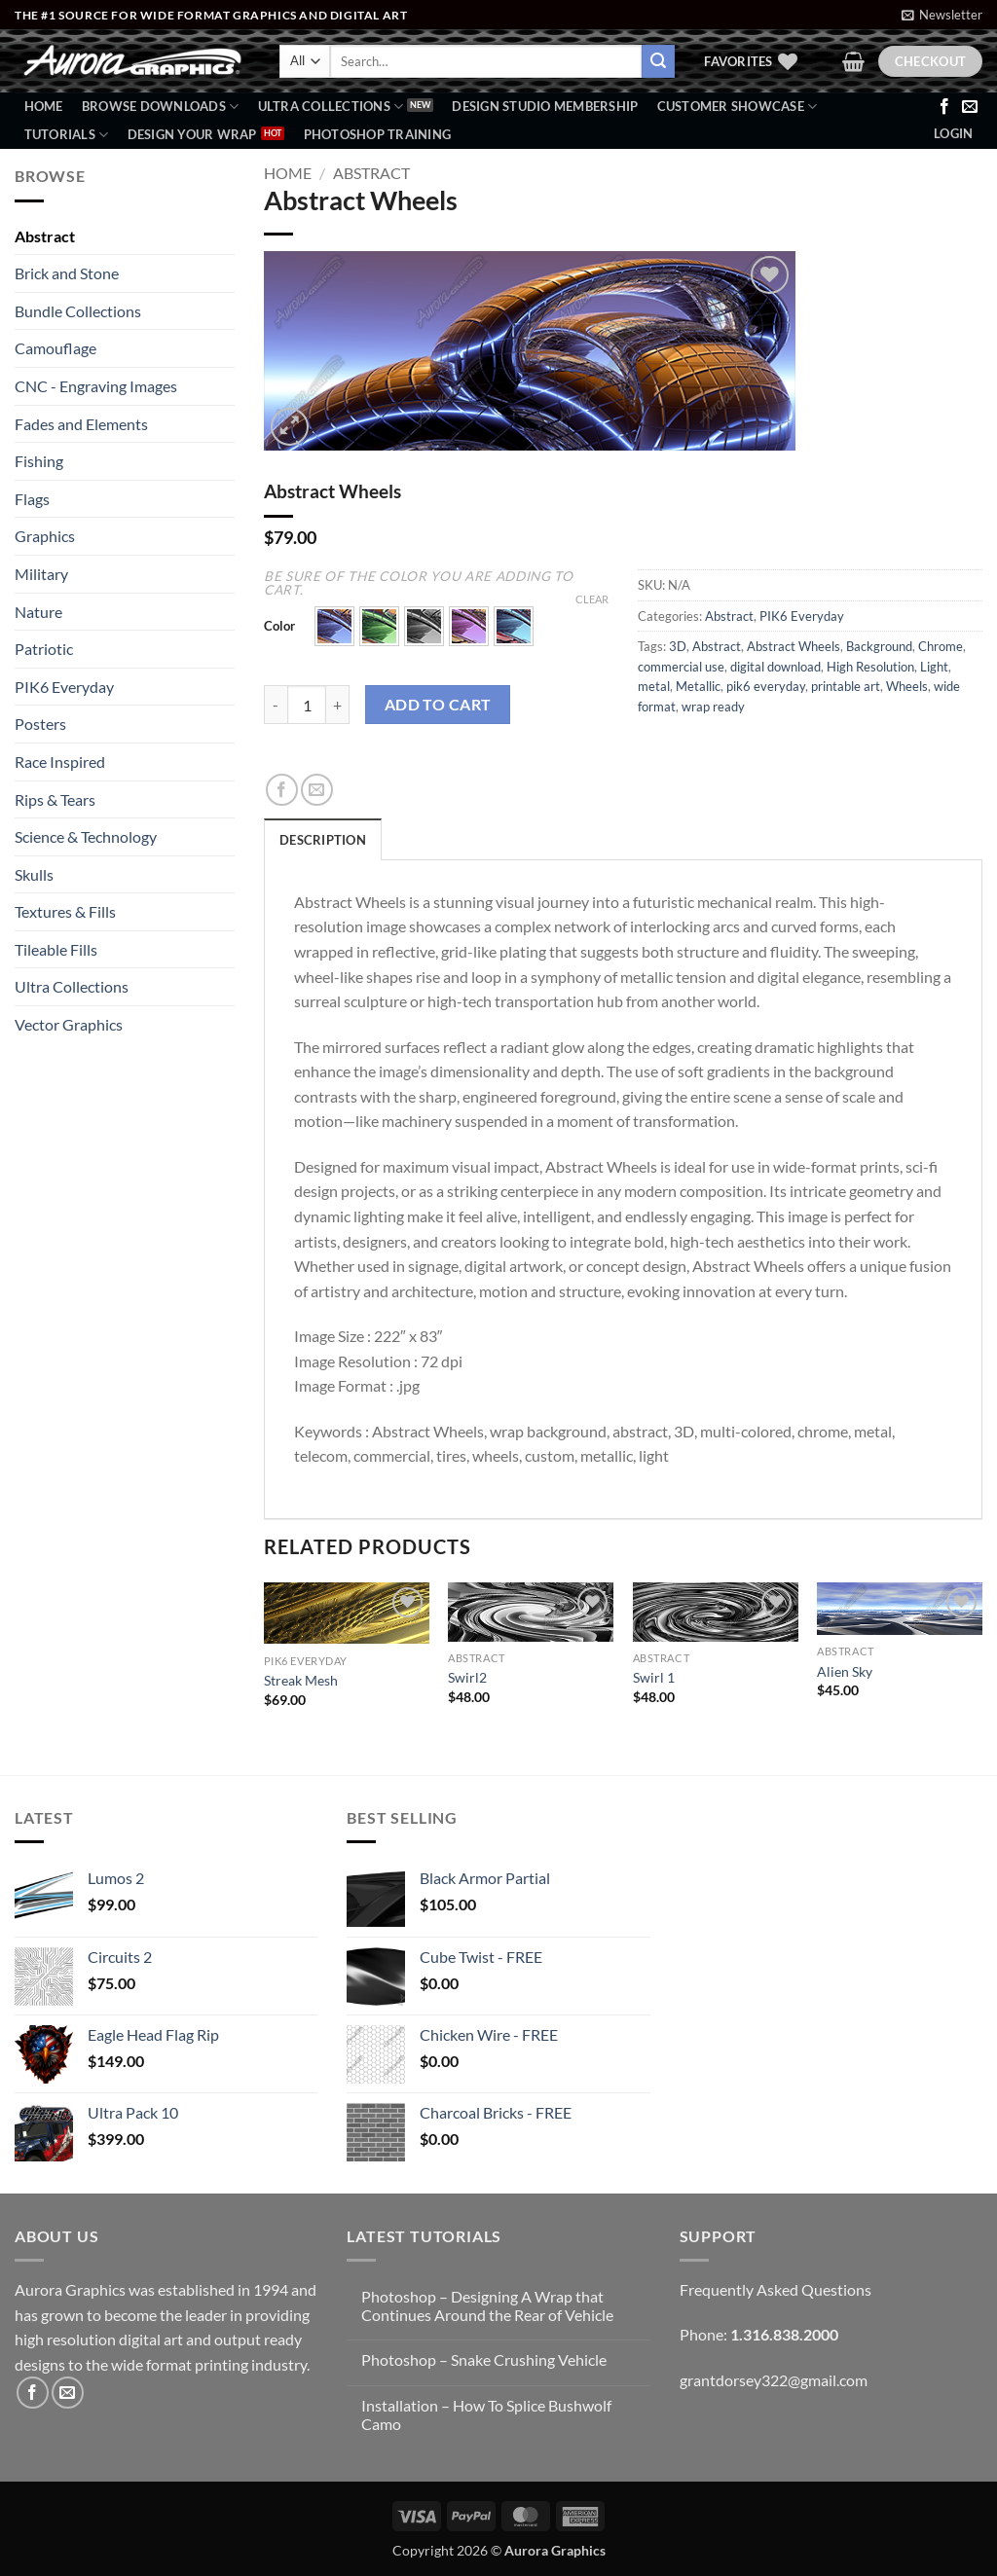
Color (279, 627)
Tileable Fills (56, 949)
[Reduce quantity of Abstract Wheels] (275, 704)
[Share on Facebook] (282, 790)
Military (41, 573)
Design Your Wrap (192, 134)
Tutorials (66, 135)
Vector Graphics (69, 1024)
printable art (845, 686)
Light (934, 666)
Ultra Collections (331, 106)
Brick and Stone (67, 273)
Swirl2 (467, 1677)
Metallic (698, 686)
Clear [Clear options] (592, 599)
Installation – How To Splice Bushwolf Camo (486, 2414)
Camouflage (55, 348)
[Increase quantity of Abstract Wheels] (338, 704)
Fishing (39, 461)
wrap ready (713, 706)
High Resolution (870, 666)
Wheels (907, 686)
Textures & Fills (65, 911)
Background (879, 646)
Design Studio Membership (545, 106)
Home (43, 106)
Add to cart (438, 704)
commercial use (681, 666)
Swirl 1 (654, 1677)
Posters (40, 723)
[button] (942, 14)
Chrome (940, 646)
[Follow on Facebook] (944, 107)
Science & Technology (86, 836)
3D (677, 646)
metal (654, 686)
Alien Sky (844, 1671)
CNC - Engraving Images (96, 386)
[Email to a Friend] (317, 790)
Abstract (45, 236)
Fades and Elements (81, 424)
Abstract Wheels (793, 646)
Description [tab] (322, 840)
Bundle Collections (78, 311)
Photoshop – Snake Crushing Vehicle (484, 2359)
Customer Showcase (737, 106)
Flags (32, 499)
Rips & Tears (55, 799)
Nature (38, 611)
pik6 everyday (765, 686)
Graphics (45, 535)
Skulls (34, 874)
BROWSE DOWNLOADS (161, 106)
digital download (775, 666)
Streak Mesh (301, 1680)
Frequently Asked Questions (775, 2289)
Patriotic (44, 648)
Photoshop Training (378, 134)
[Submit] (658, 61)
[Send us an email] (970, 107)
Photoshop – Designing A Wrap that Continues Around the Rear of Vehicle (487, 2305)
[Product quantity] (306, 704)
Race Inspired (60, 761)
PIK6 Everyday (64, 686)
